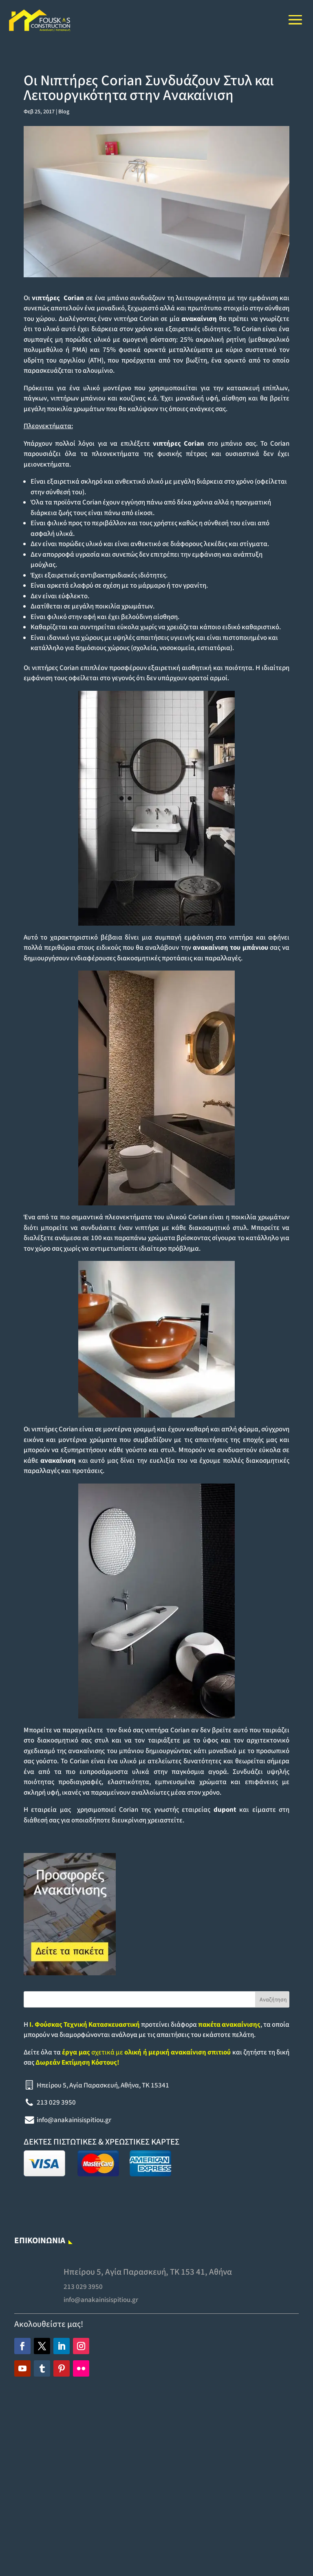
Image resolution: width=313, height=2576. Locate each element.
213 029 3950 (56, 2102)
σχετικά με (146, 2052)
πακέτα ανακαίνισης (229, 2025)
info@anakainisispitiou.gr (74, 2120)
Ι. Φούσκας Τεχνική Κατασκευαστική (84, 2025)
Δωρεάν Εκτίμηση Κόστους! (77, 2062)
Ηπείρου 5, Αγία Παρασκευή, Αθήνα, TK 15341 (103, 2085)
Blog (63, 112)
